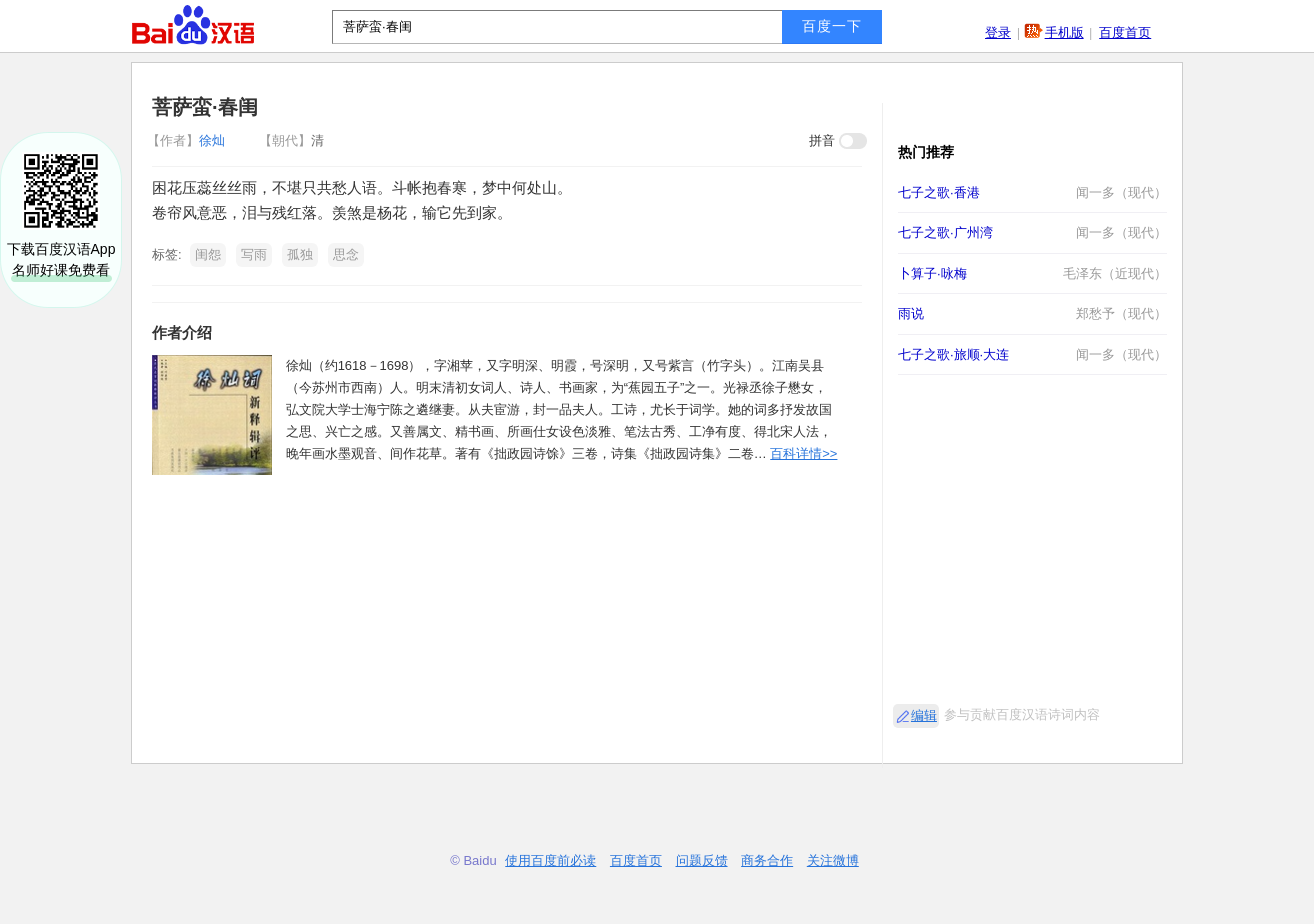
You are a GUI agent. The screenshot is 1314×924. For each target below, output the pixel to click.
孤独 (300, 254)
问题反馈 (702, 860)
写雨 (254, 254)
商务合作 (767, 860)
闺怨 (208, 254)
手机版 (1064, 32)
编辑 (924, 715)
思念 (346, 254)
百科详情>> (803, 453)
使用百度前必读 (550, 860)
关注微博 (833, 860)
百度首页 (1125, 32)
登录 (998, 32)
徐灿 (188, 140)
